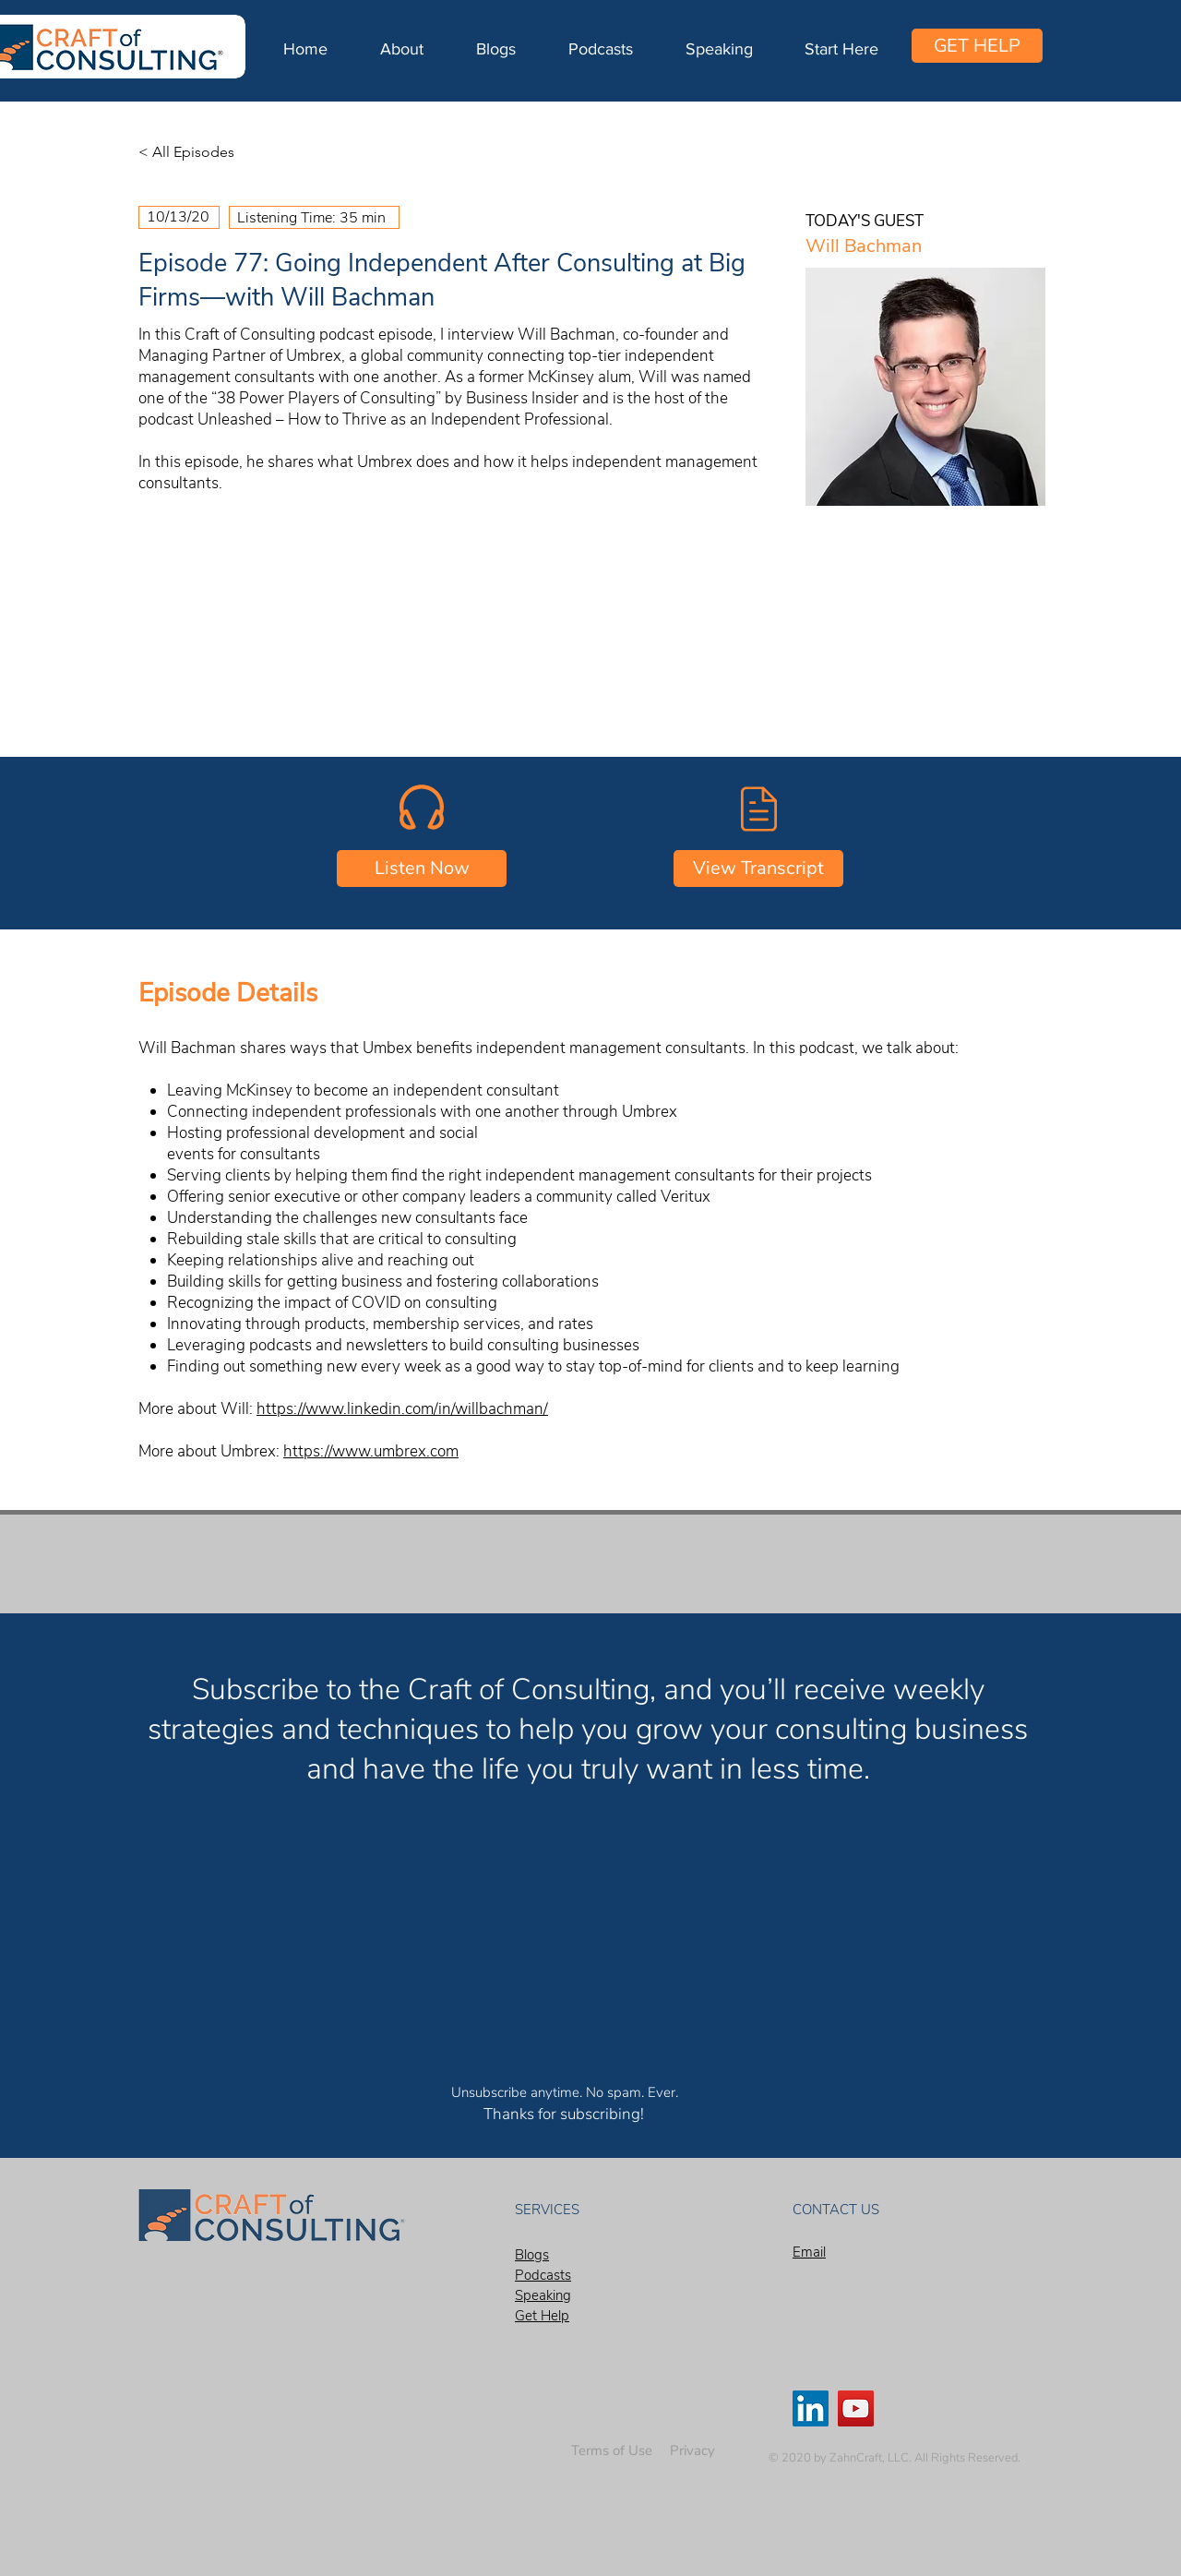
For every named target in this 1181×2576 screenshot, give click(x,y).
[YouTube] (856, 2408)
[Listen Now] (422, 868)
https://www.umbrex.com (371, 1451)
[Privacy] (692, 2451)
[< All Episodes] (199, 152)
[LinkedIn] (811, 2408)
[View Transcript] (758, 868)
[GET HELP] (977, 46)
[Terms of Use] (611, 2451)
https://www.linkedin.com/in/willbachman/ (402, 1409)
